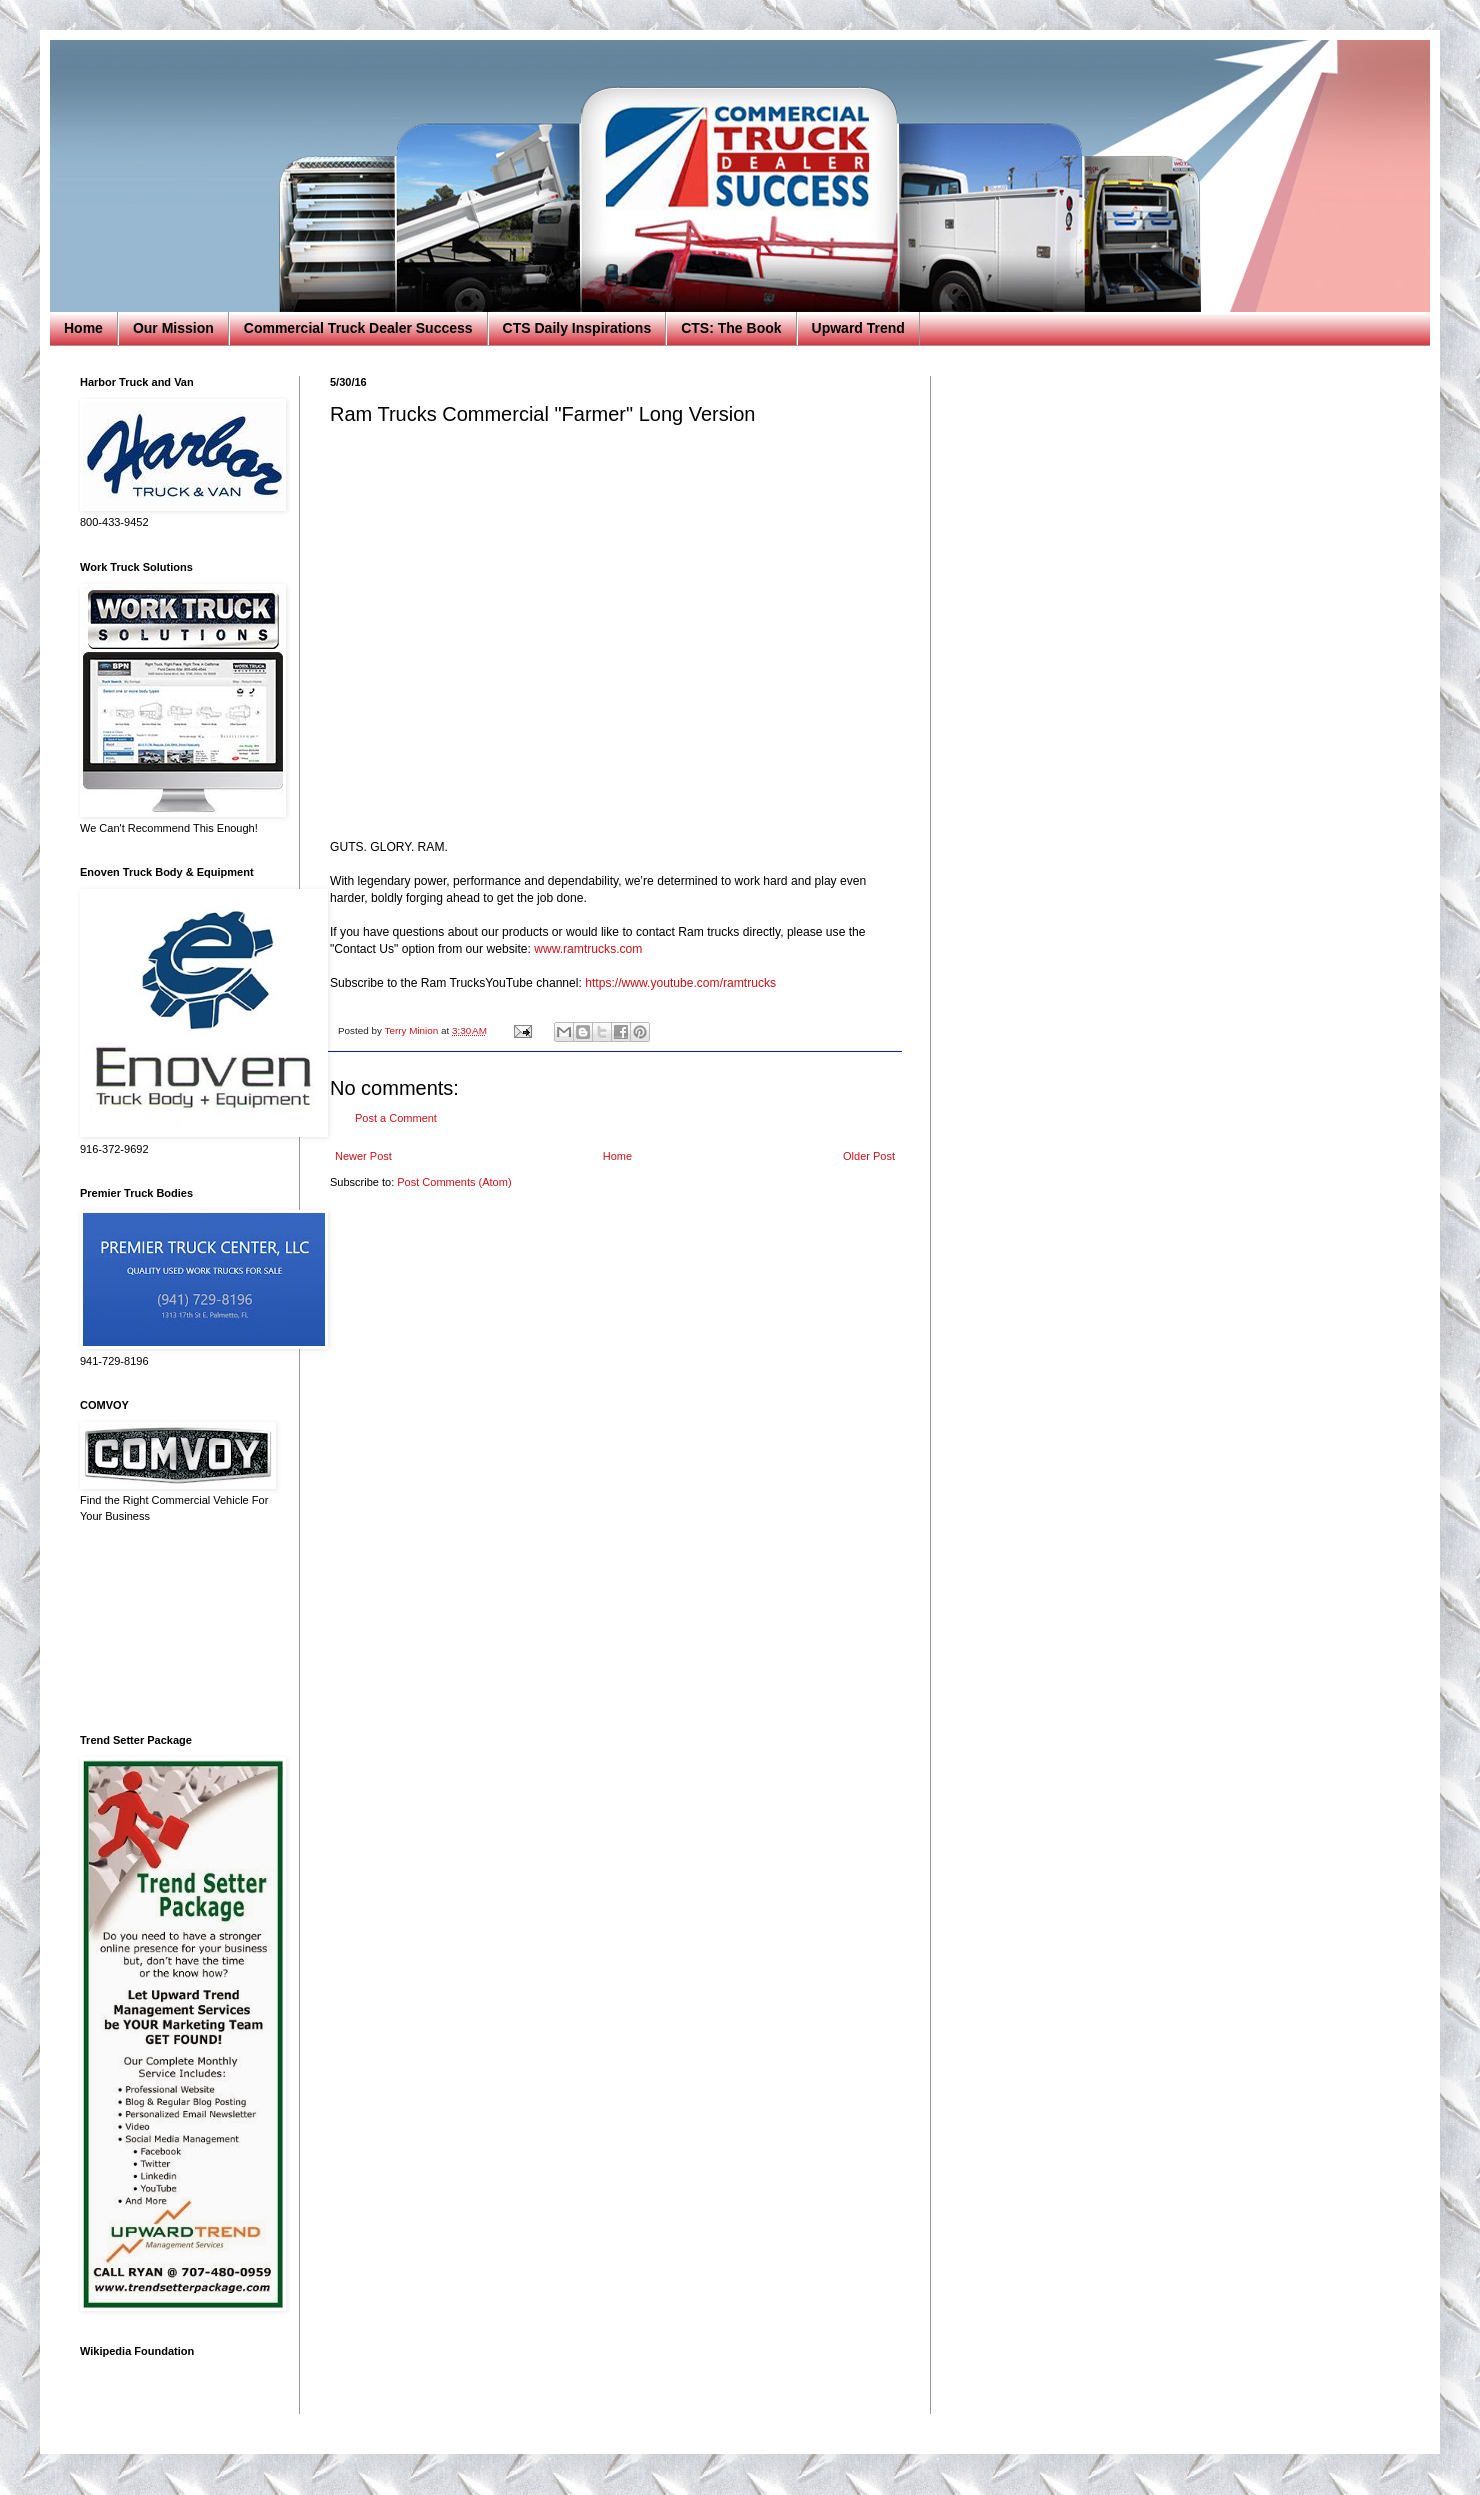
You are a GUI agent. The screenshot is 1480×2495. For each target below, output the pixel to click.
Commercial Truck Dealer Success (358, 328)
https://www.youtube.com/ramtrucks (680, 983)
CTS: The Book (731, 328)
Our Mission (173, 328)
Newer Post (363, 1156)
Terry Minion (412, 1030)
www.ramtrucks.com (588, 949)
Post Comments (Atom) (454, 1182)
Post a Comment (396, 1118)
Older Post (869, 1156)
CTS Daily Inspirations (577, 328)
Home (83, 328)
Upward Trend (858, 328)
